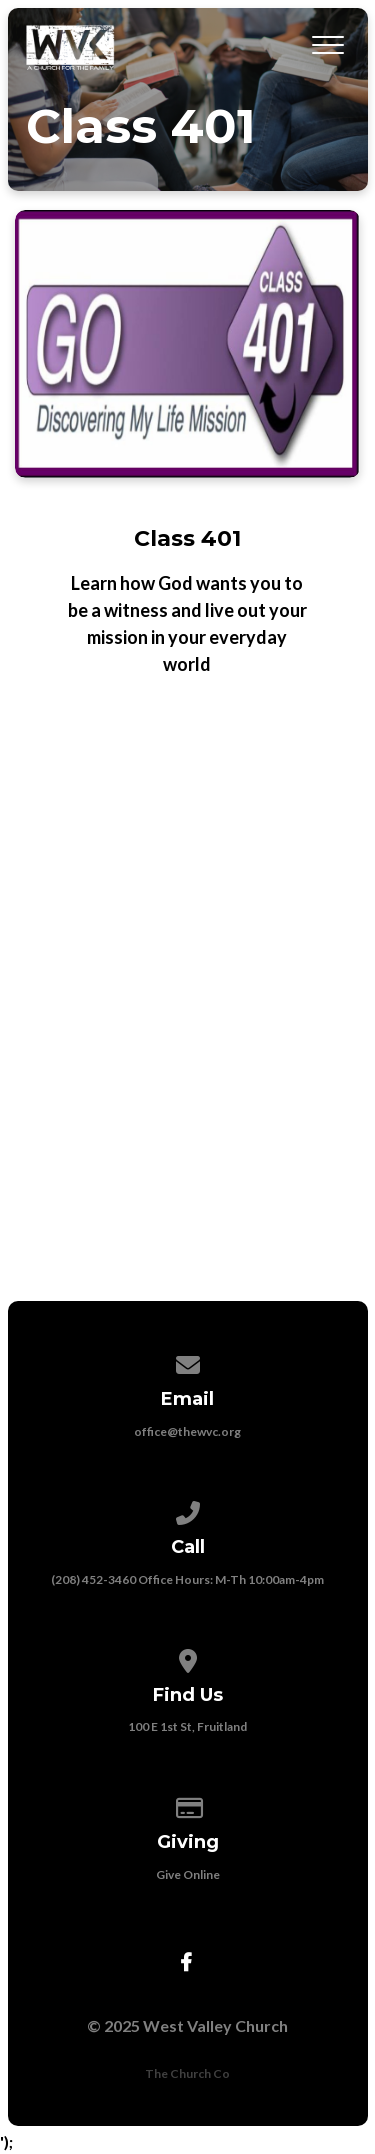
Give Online (188, 1874)
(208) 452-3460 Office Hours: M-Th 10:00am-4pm (187, 1579)
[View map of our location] (188, 1657)
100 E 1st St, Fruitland (187, 1726)
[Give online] (188, 1804)
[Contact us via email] (188, 1361)
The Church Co (187, 2073)
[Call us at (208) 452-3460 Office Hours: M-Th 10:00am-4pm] (188, 1509)
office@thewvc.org (187, 1431)
